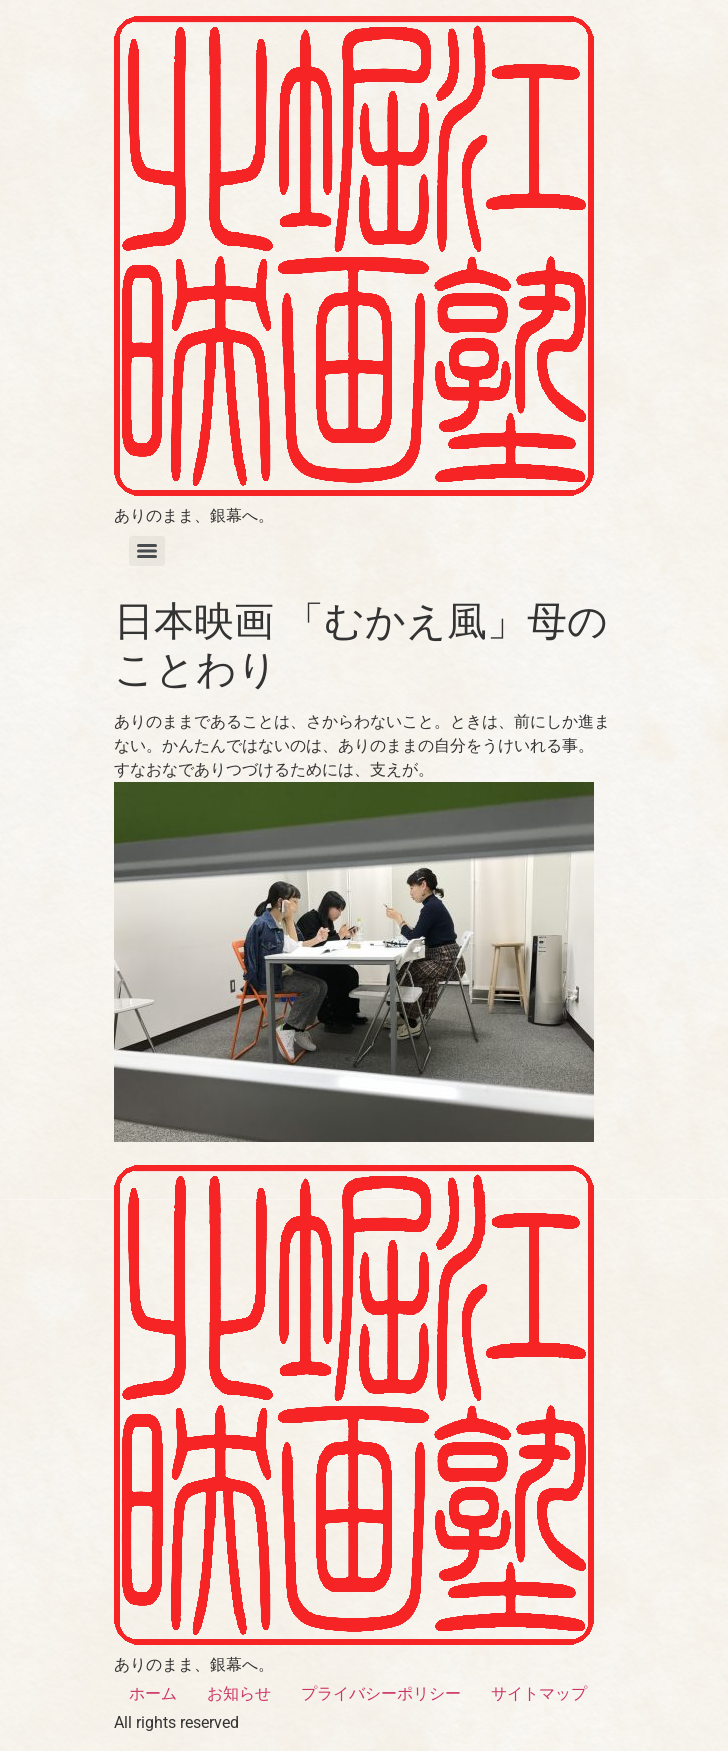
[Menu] (147, 551)
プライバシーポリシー (381, 1693)
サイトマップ (539, 1693)
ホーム (153, 1693)
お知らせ (239, 1693)
